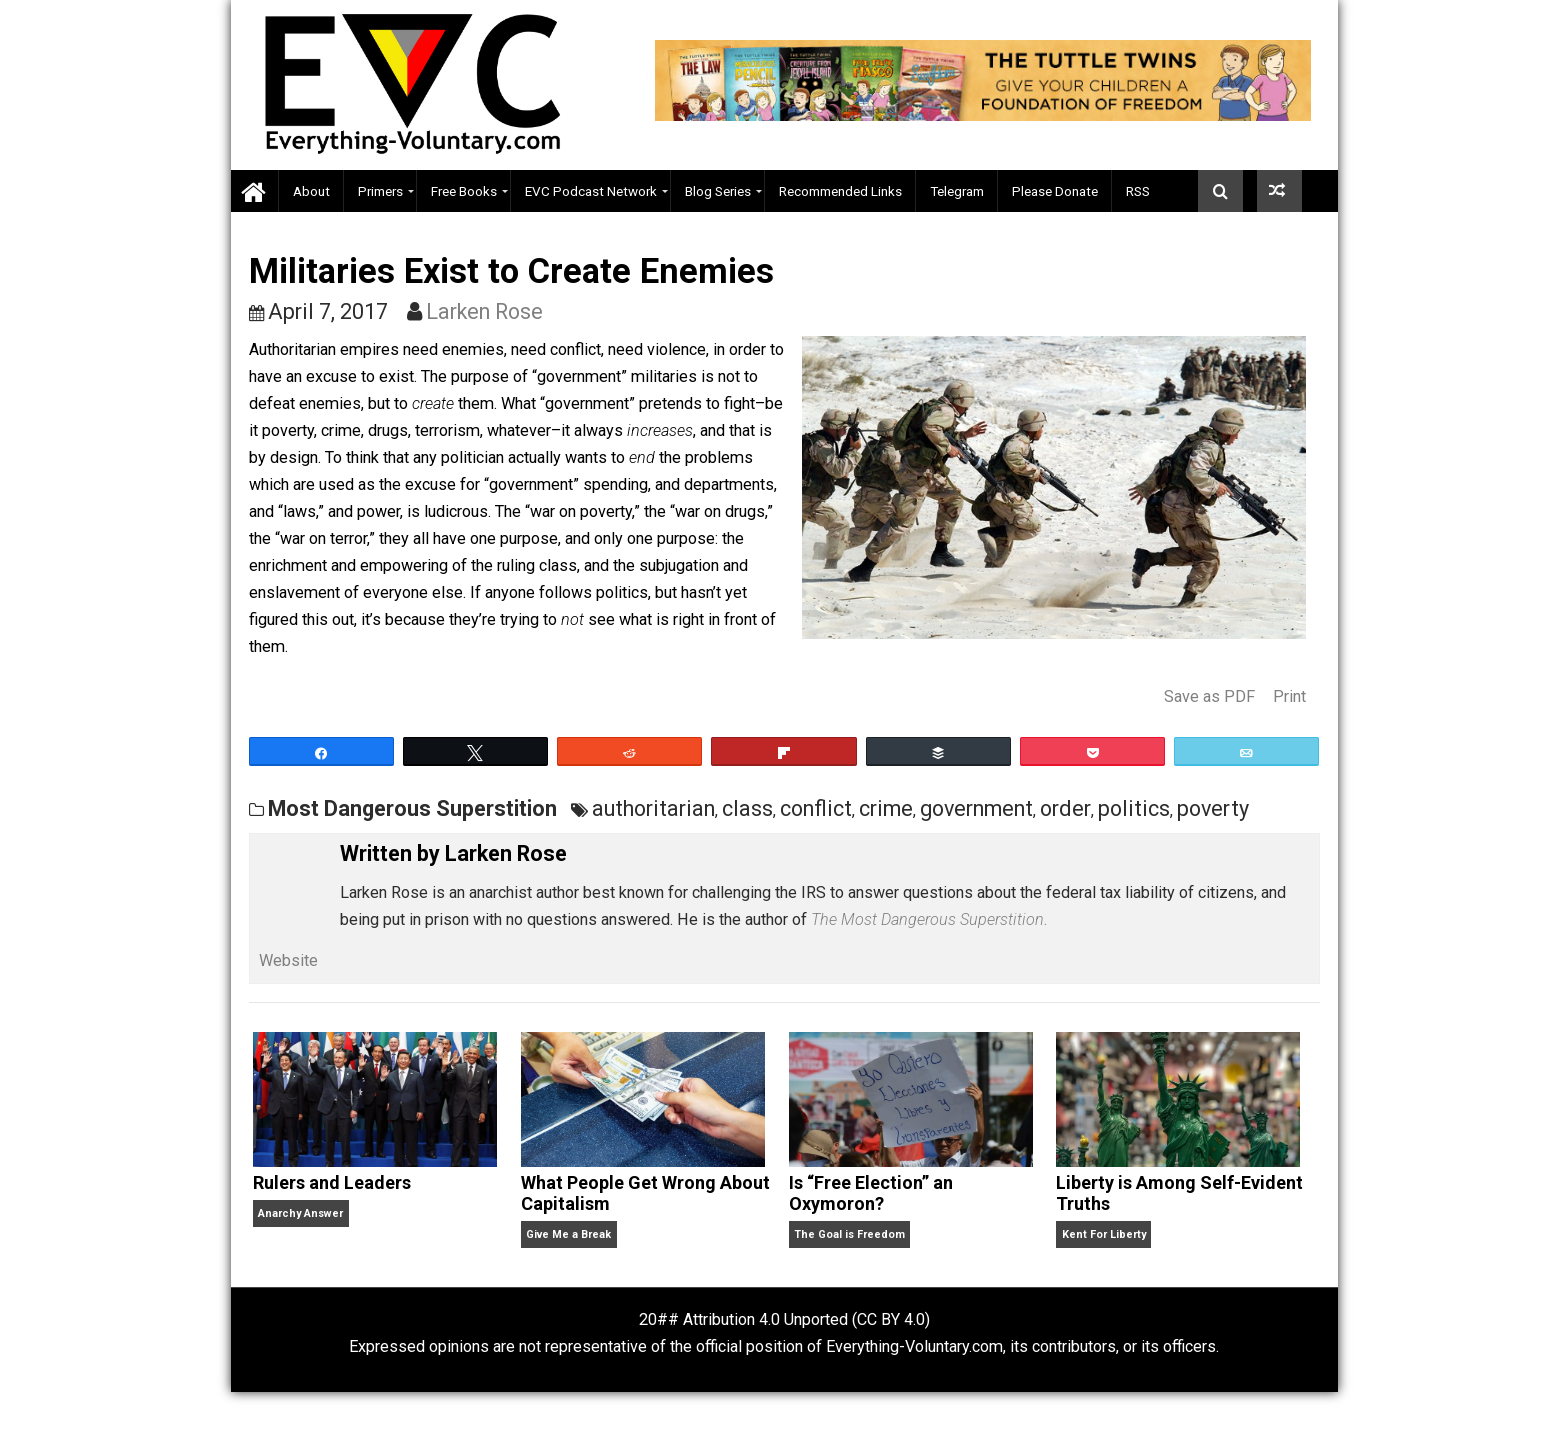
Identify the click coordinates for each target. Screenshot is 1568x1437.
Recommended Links (840, 191)
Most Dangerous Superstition (412, 808)
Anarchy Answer (300, 1213)
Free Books (464, 191)
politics (1134, 808)
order (1065, 808)
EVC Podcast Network (591, 191)
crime (886, 808)
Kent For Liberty (1104, 1234)
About (311, 191)
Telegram (957, 191)
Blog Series (718, 191)
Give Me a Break (568, 1234)
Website (288, 960)
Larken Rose (484, 311)
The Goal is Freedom (849, 1234)
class (747, 808)
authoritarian (653, 808)
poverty (1213, 808)
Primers (380, 191)
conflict (816, 808)
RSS (1138, 191)
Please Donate (1055, 191)
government (976, 808)
